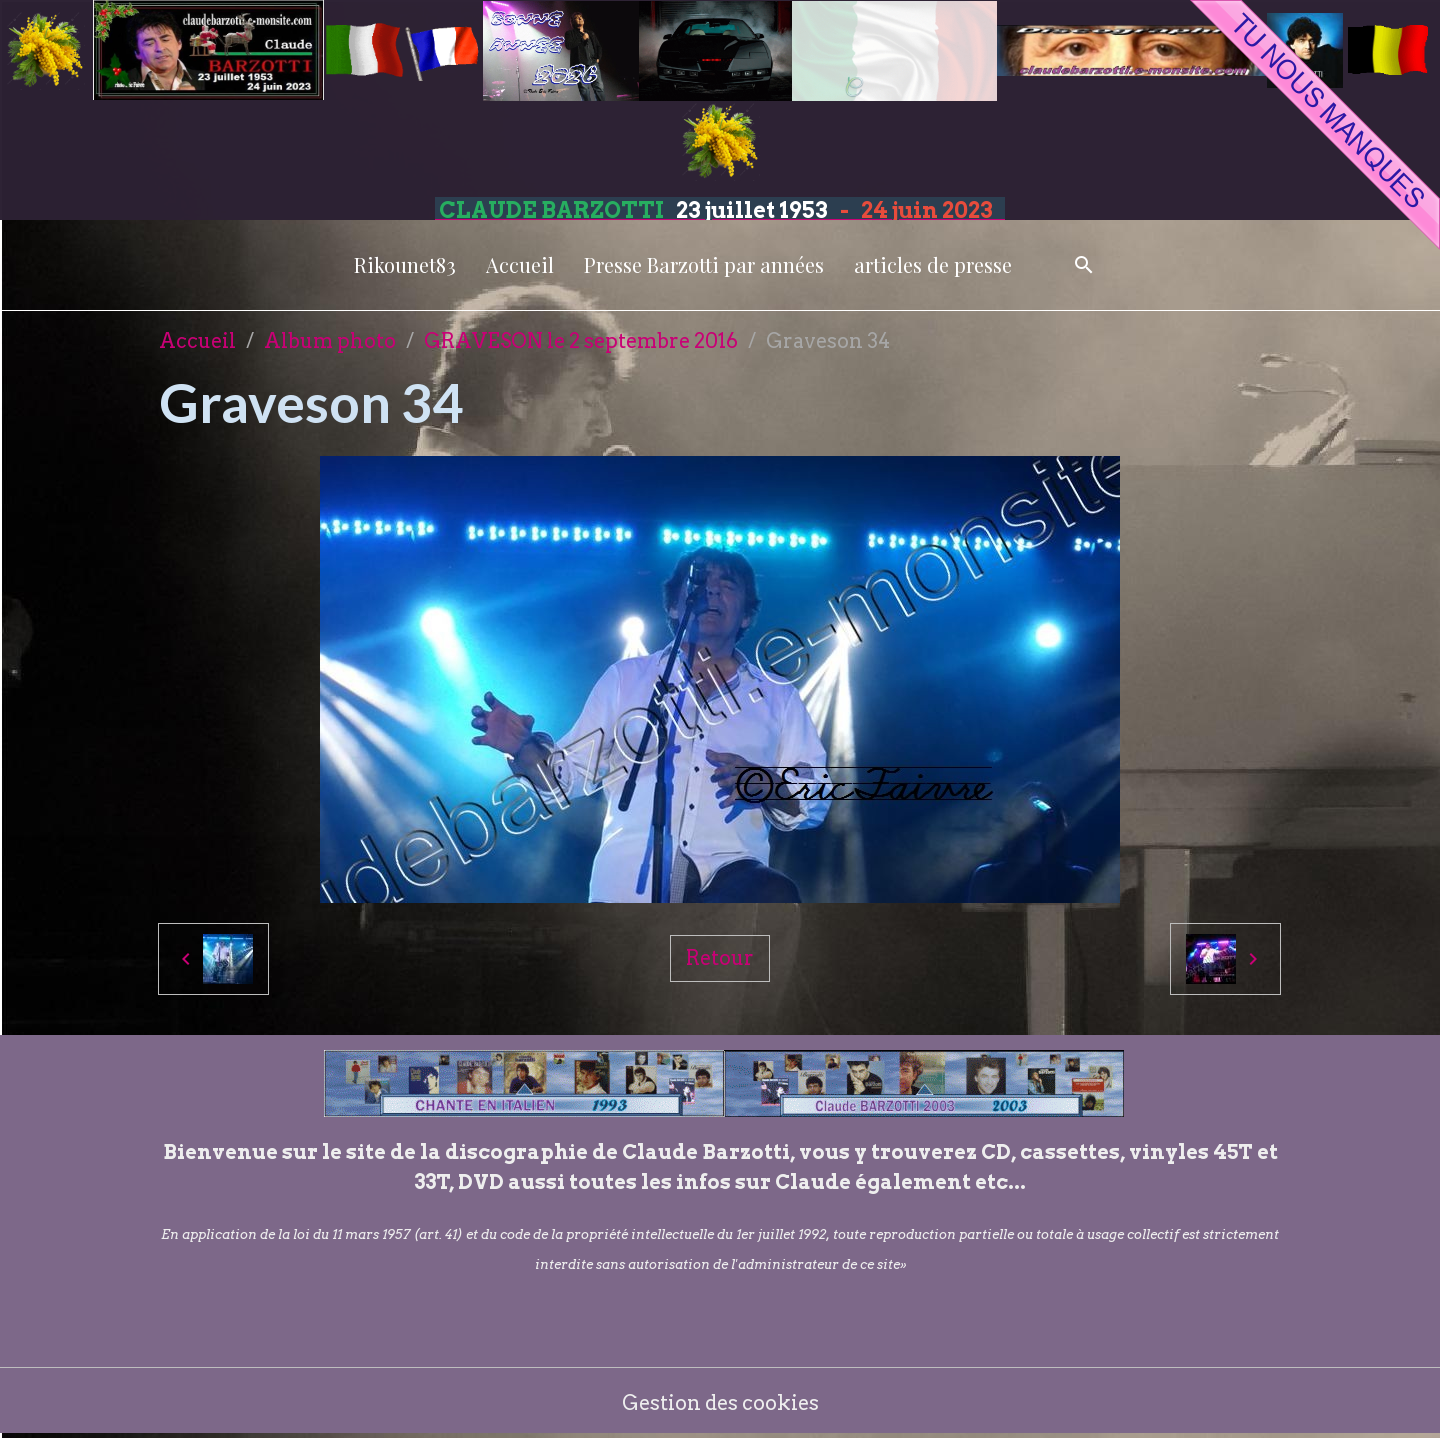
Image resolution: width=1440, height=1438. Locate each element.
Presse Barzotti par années (704, 264)
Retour (720, 958)
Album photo (330, 341)
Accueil (520, 264)
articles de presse (933, 264)
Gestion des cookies (720, 1403)
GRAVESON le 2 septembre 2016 (581, 341)
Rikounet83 (405, 264)
